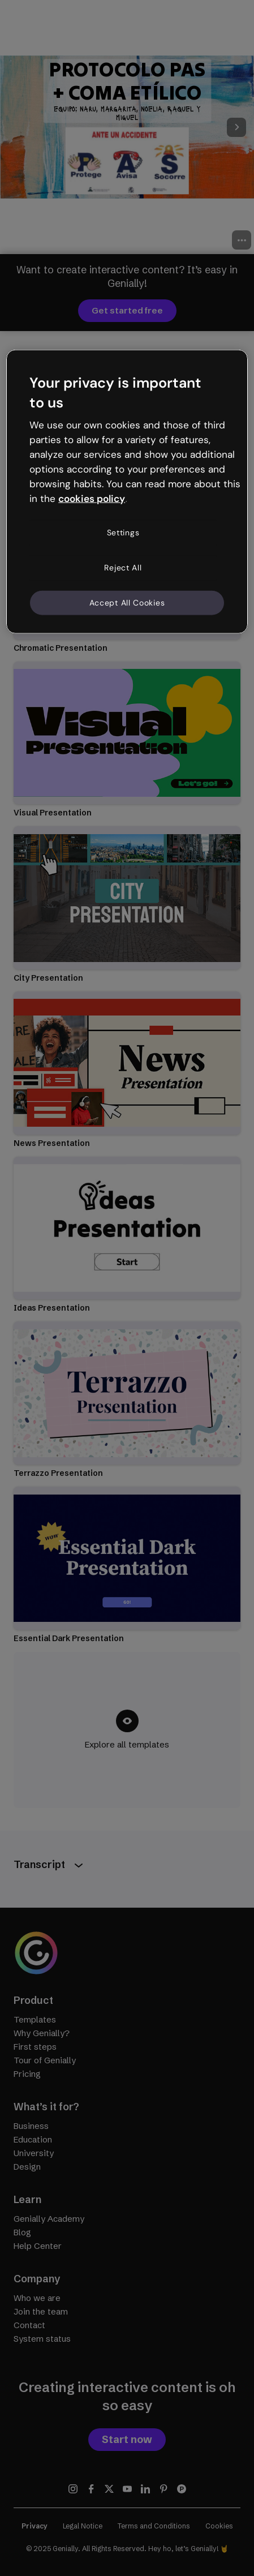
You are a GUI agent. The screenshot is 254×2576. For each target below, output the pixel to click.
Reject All (122, 568)
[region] (127, 491)
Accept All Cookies (127, 602)
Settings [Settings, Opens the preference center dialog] (123, 532)
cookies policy (91, 498)
